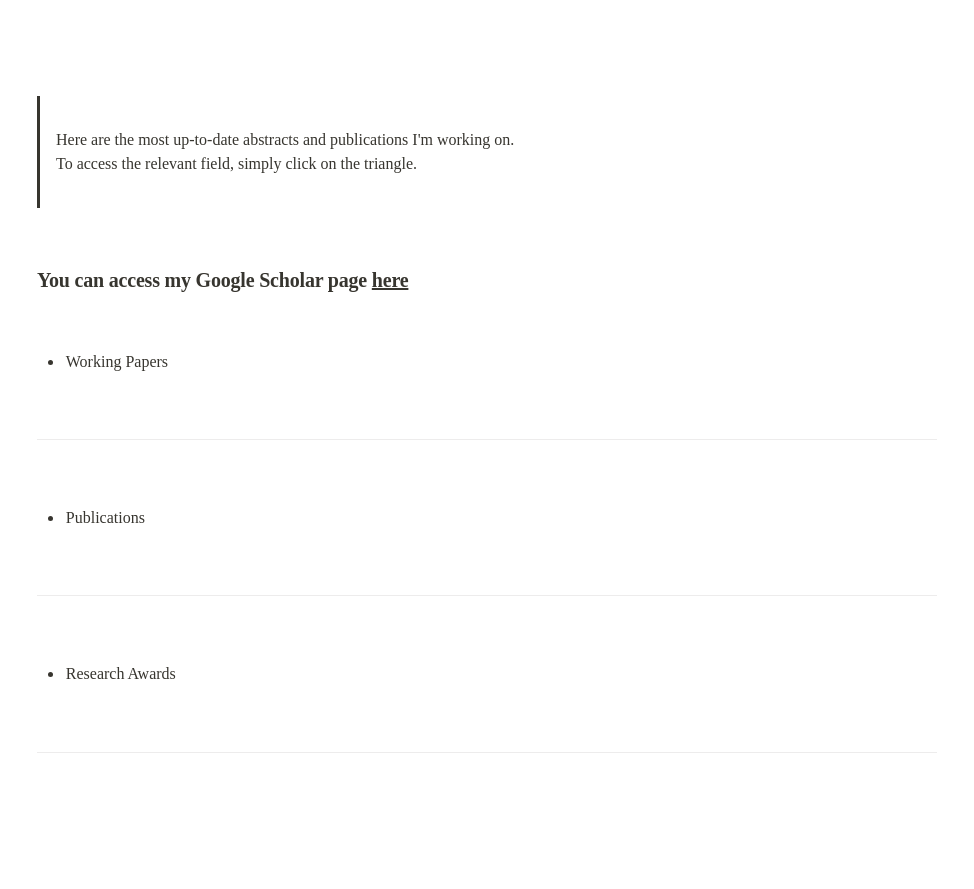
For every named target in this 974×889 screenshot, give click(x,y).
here (390, 280)
